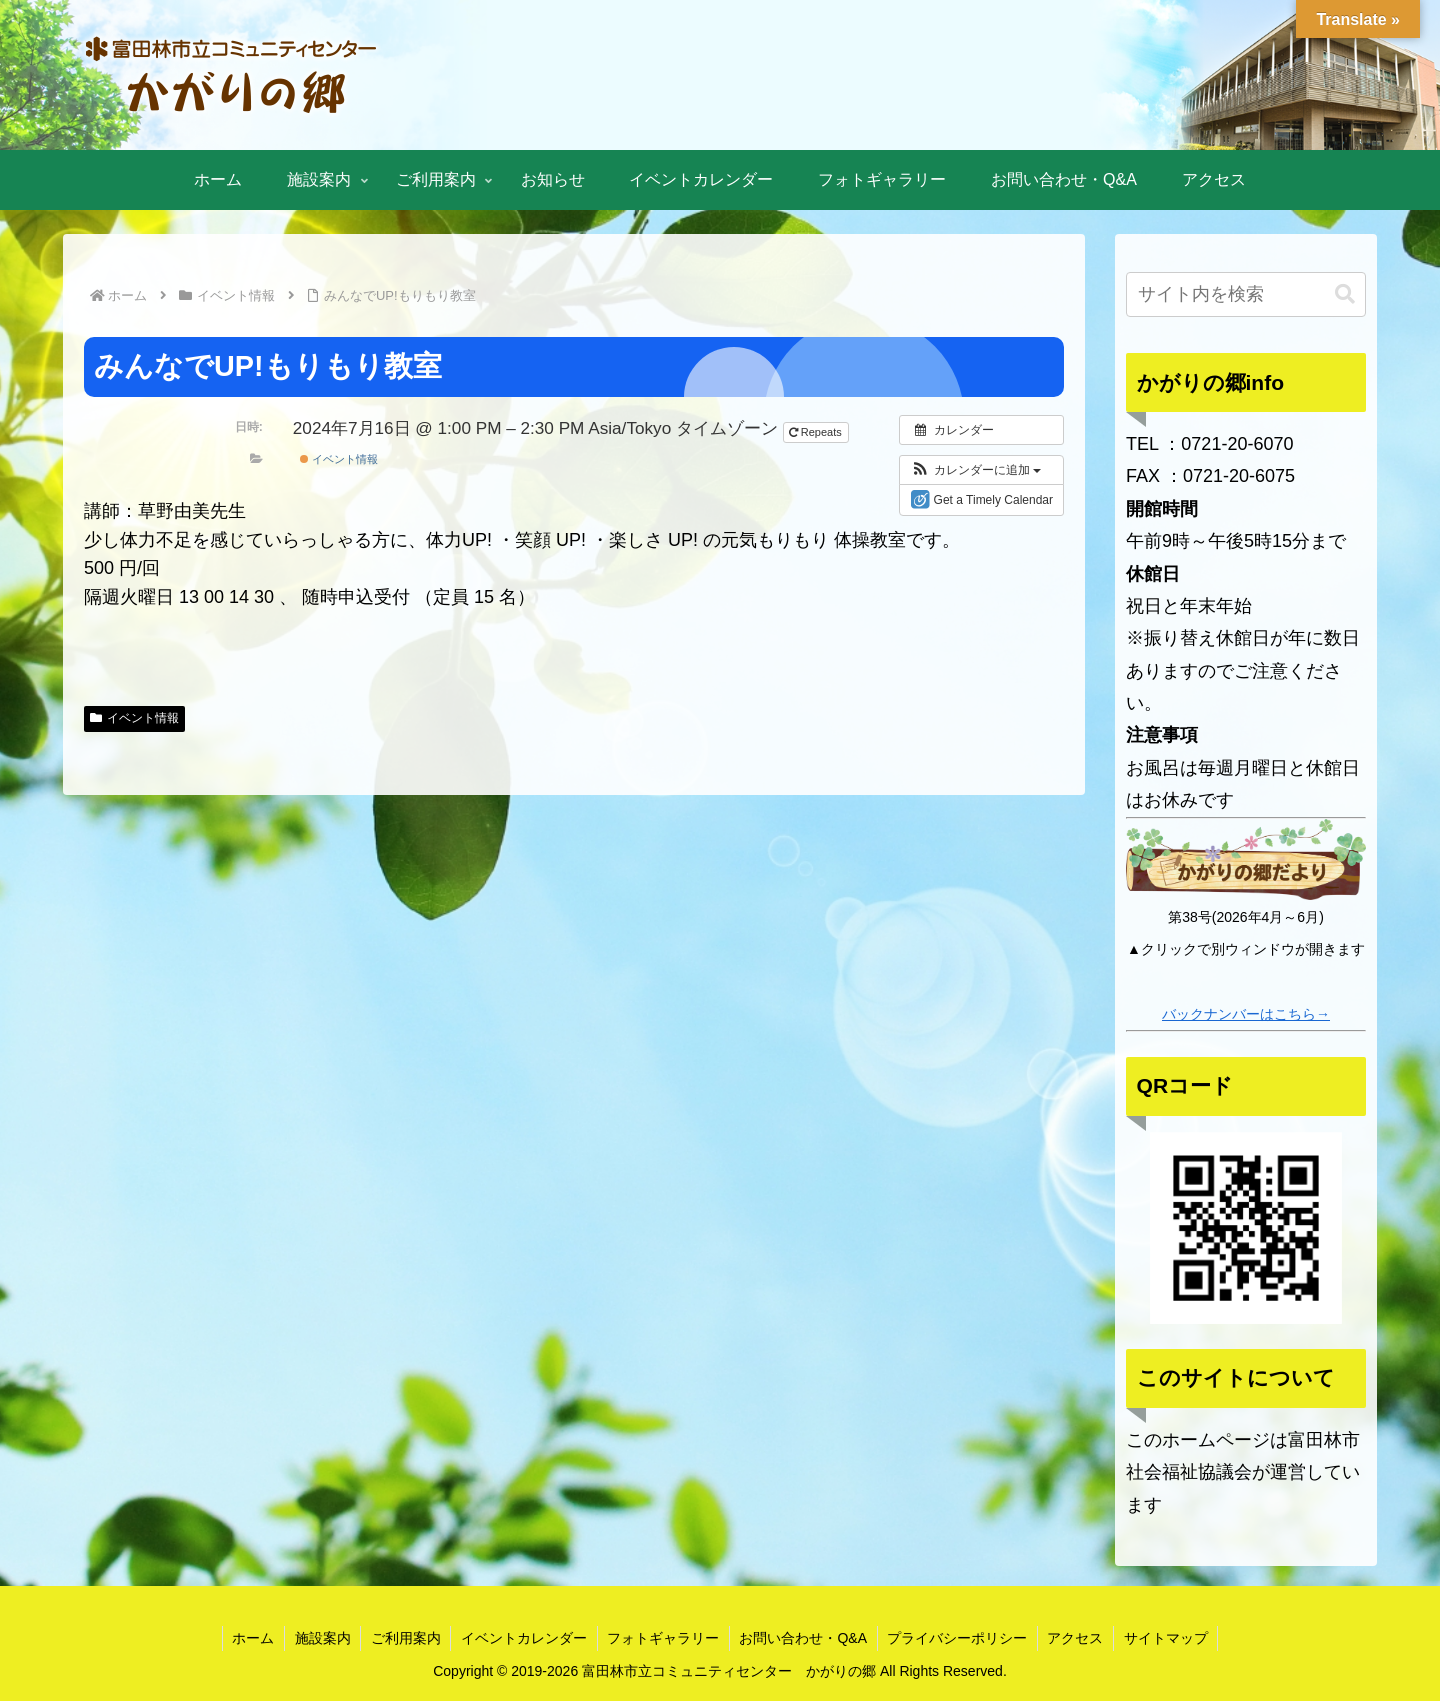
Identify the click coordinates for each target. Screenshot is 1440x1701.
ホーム (250, 1638)
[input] (1246, 294)
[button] (975, 470)
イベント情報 (339, 459)
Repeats (817, 432)
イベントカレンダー (523, 1638)
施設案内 (320, 1638)
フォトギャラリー (663, 1638)
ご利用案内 (404, 1638)
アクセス (1078, 1638)
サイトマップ (1169, 1638)
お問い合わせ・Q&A (804, 1638)
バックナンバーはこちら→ (1246, 1014)
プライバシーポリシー (959, 1638)
